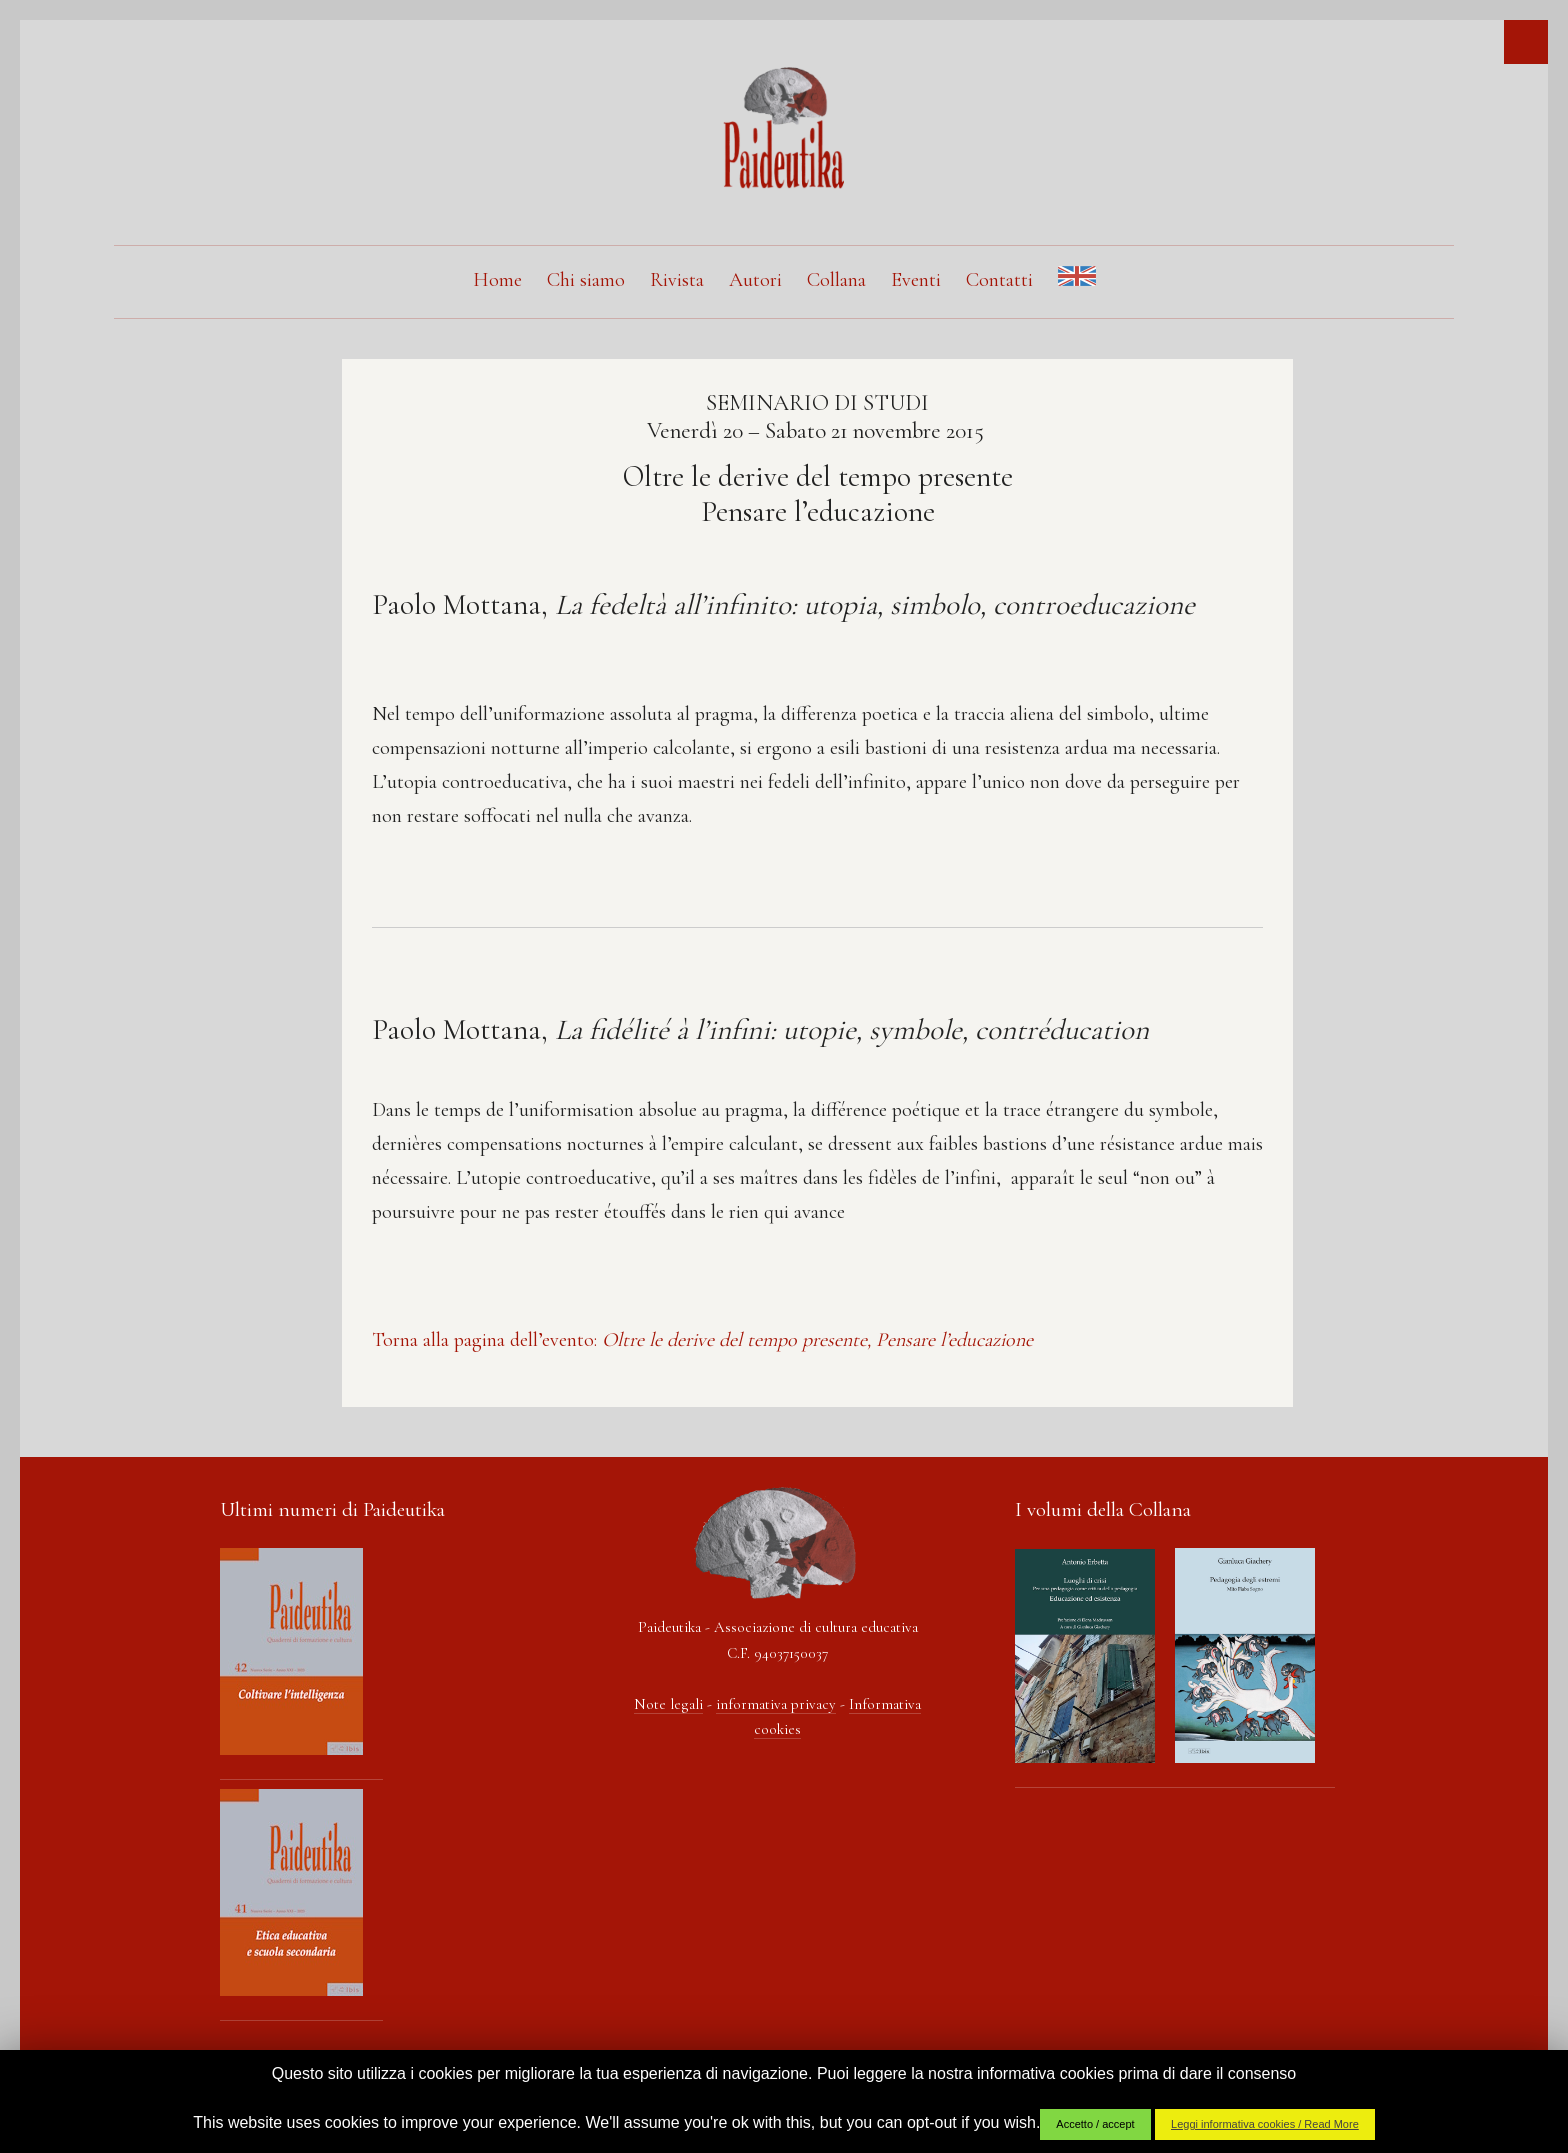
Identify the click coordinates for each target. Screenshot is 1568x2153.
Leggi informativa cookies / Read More (1265, 2124)
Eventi (916, 280)
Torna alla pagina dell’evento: (702, 1340)
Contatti (999, 280)
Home (497, 280)
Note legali (668, 1704)
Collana (836, 280)
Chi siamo (586, 280)
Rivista (677, 280)
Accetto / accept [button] (1095, 2124)
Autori (755, 280)
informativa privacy (776, 1704)
